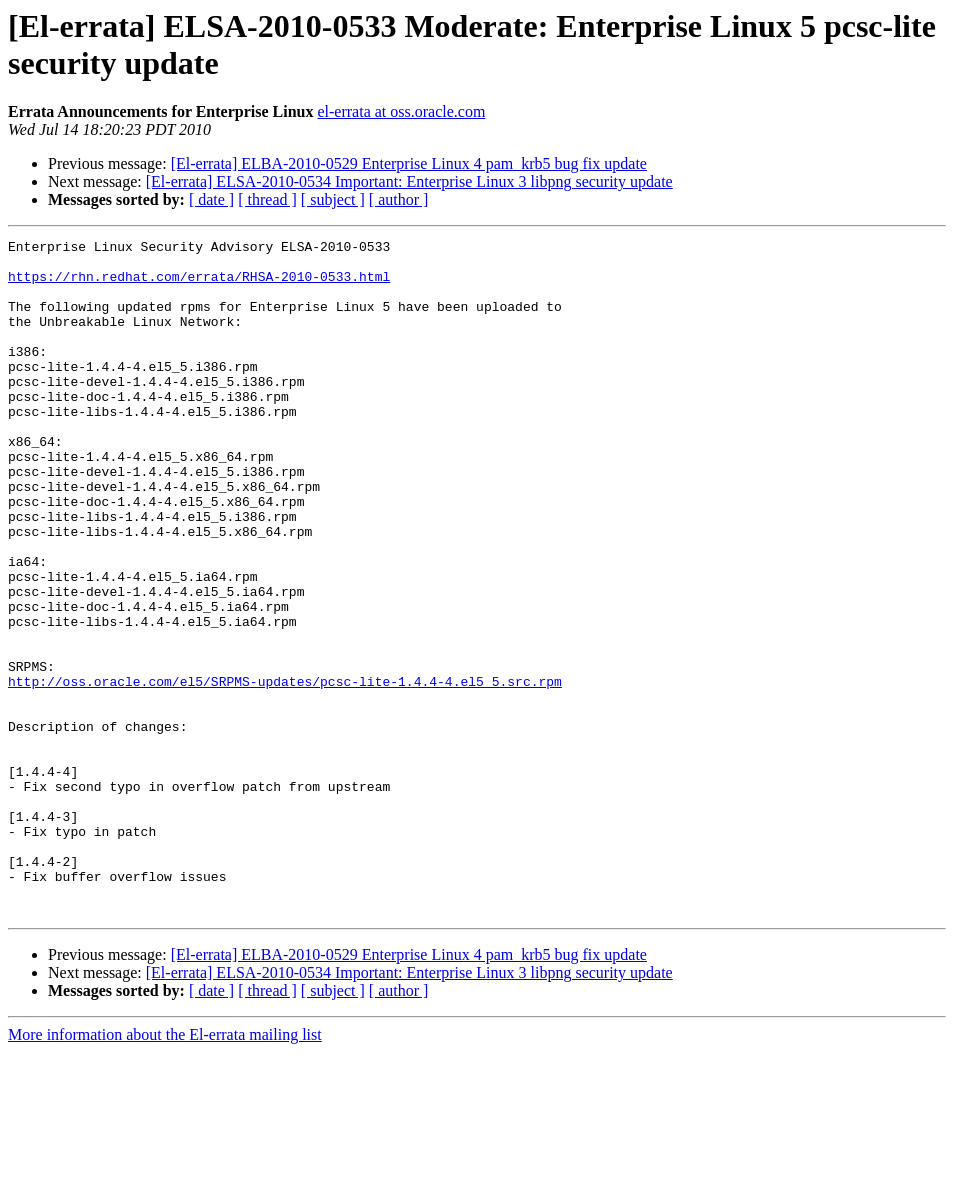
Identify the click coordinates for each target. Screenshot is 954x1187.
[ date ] (211, 199)
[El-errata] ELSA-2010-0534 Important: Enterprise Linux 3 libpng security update (409, 181)
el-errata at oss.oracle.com (401, 111)
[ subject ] (333, 199)
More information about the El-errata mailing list (165, 1169)
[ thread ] (267, 199)
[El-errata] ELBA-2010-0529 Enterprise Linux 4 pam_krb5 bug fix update (409, 163)
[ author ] (399, 199)
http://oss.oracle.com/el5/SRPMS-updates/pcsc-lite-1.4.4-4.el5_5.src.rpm (285, 771)
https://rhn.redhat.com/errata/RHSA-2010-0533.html (199, 285)
